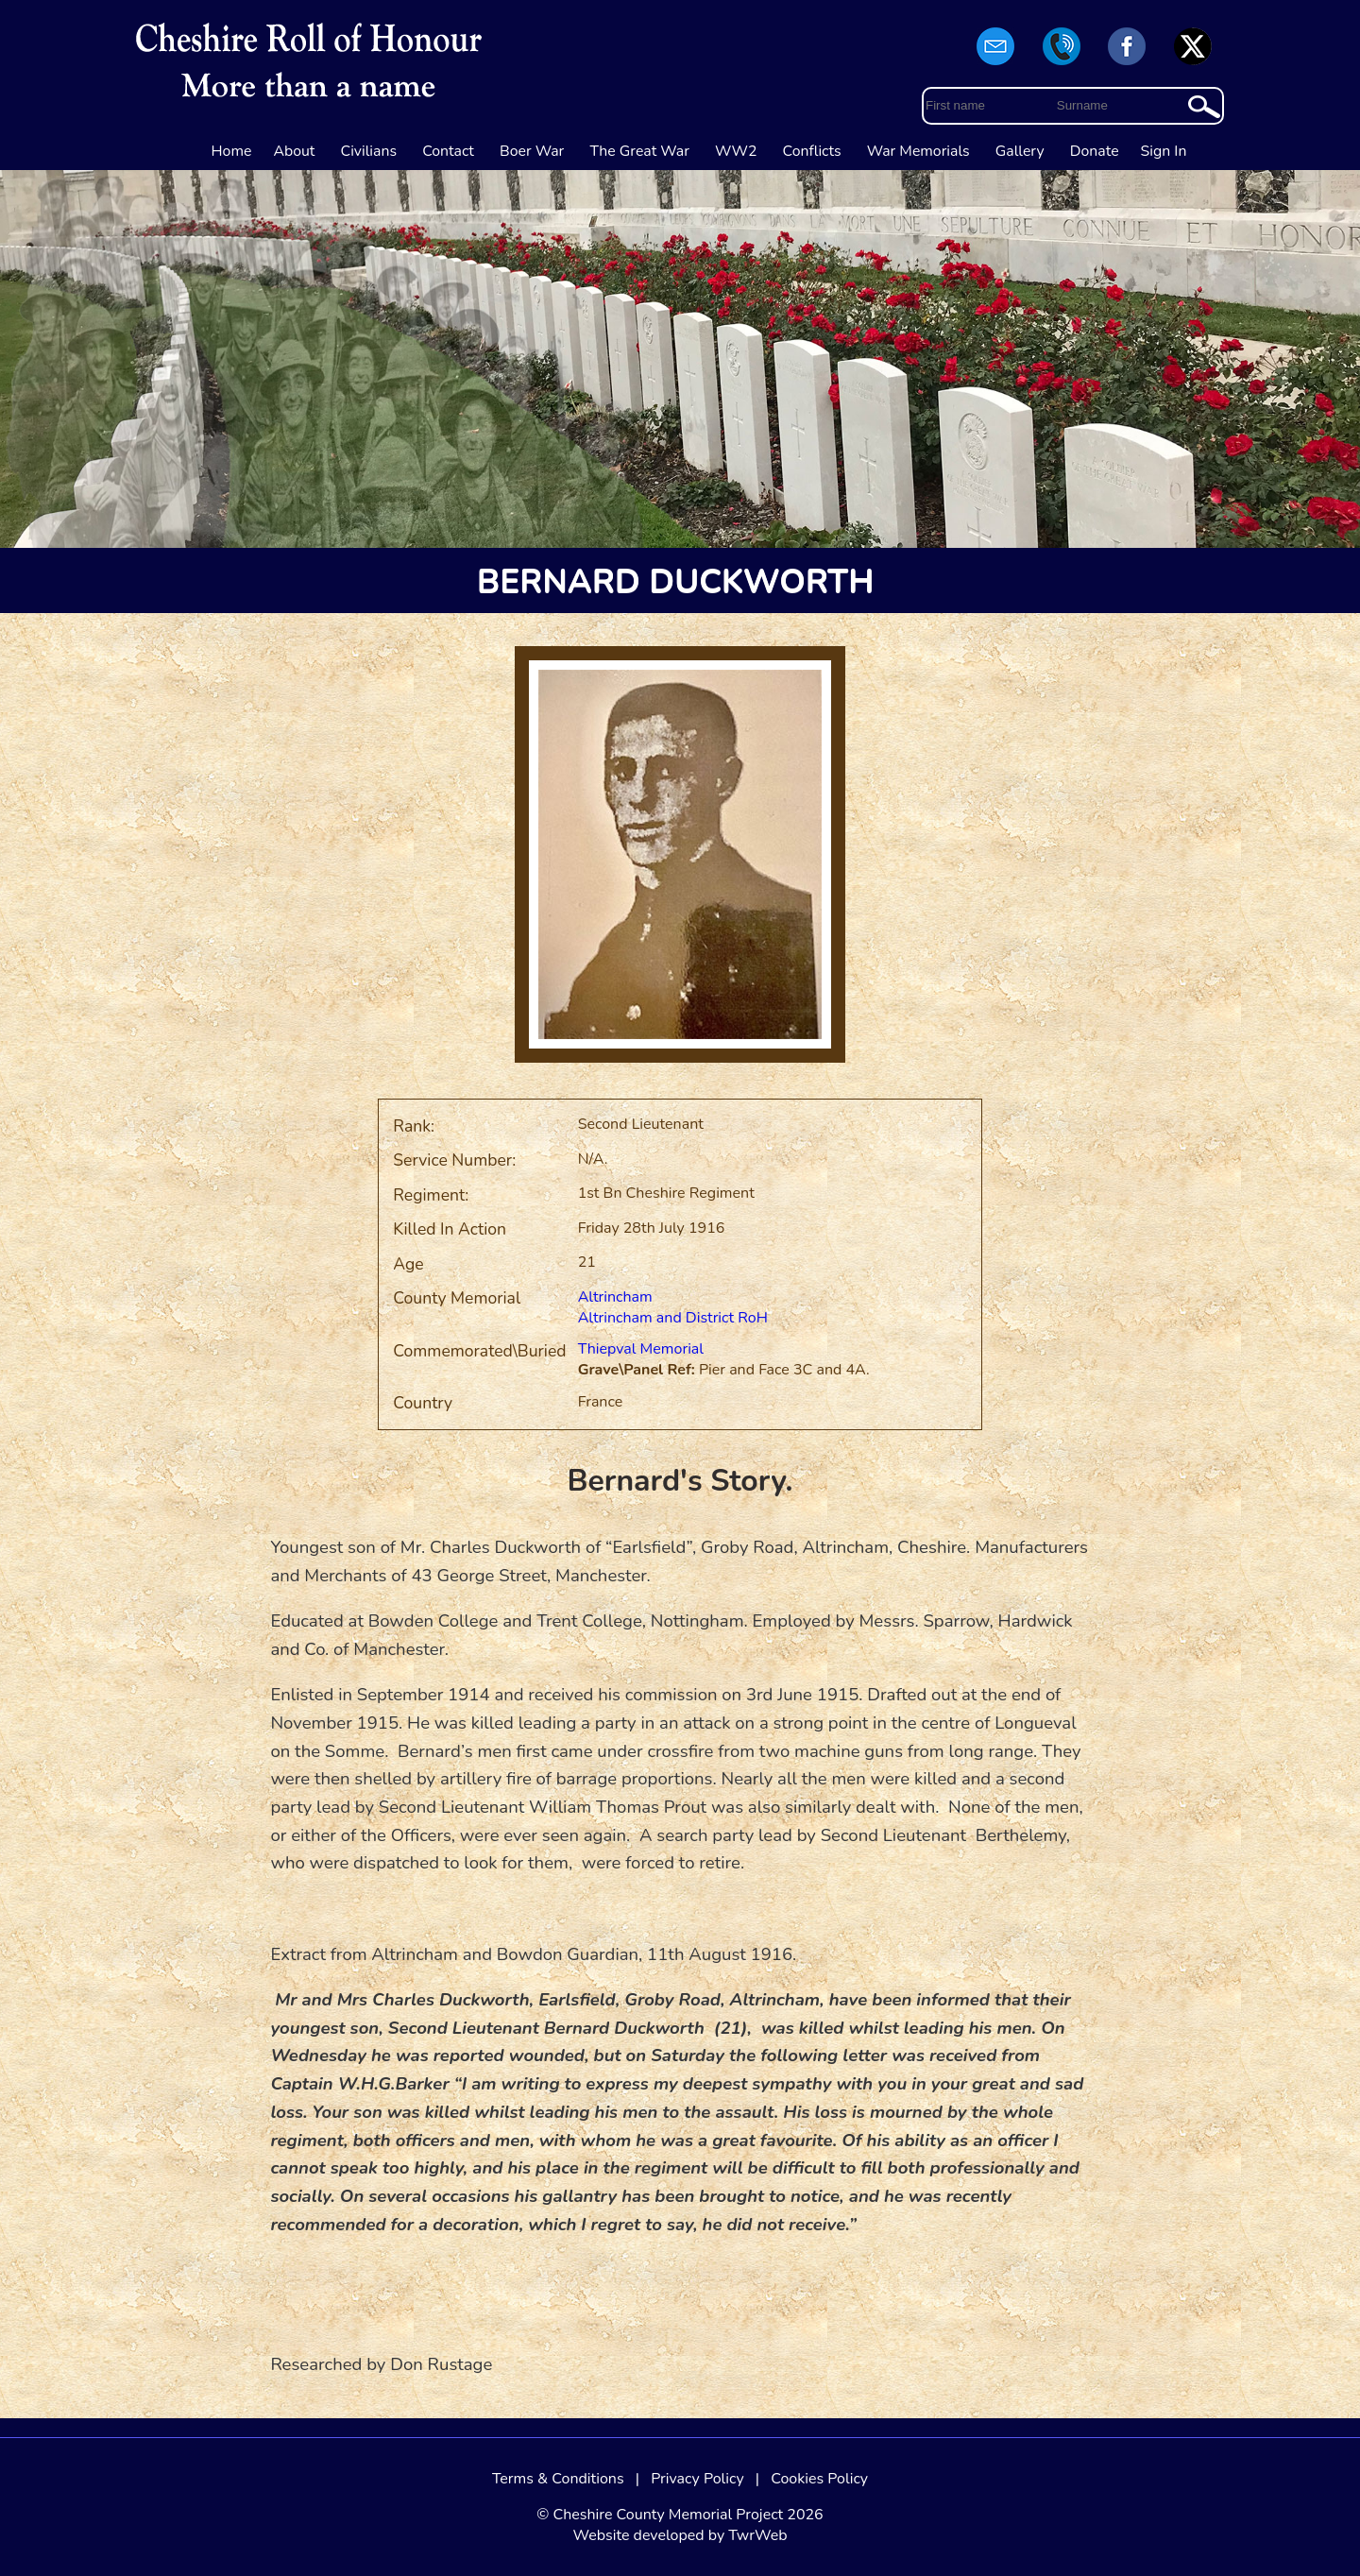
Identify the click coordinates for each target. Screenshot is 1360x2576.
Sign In (1164, 151)
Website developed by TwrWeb (679, 2535)
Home (232, 151)
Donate (1094, 151)
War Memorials (918, 151)
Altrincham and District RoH (673, 1317)
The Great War (639, 151)
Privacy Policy (697, 2478)
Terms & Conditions (558, 2478)
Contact (448, 151)
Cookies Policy (819, 2478)
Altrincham (615, 1297)
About (293, 151)
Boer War (532, 151)
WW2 (735, 151)
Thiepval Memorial (641, 1349)
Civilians (369, 151)
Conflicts (812, 151)
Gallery (1020, 151)
